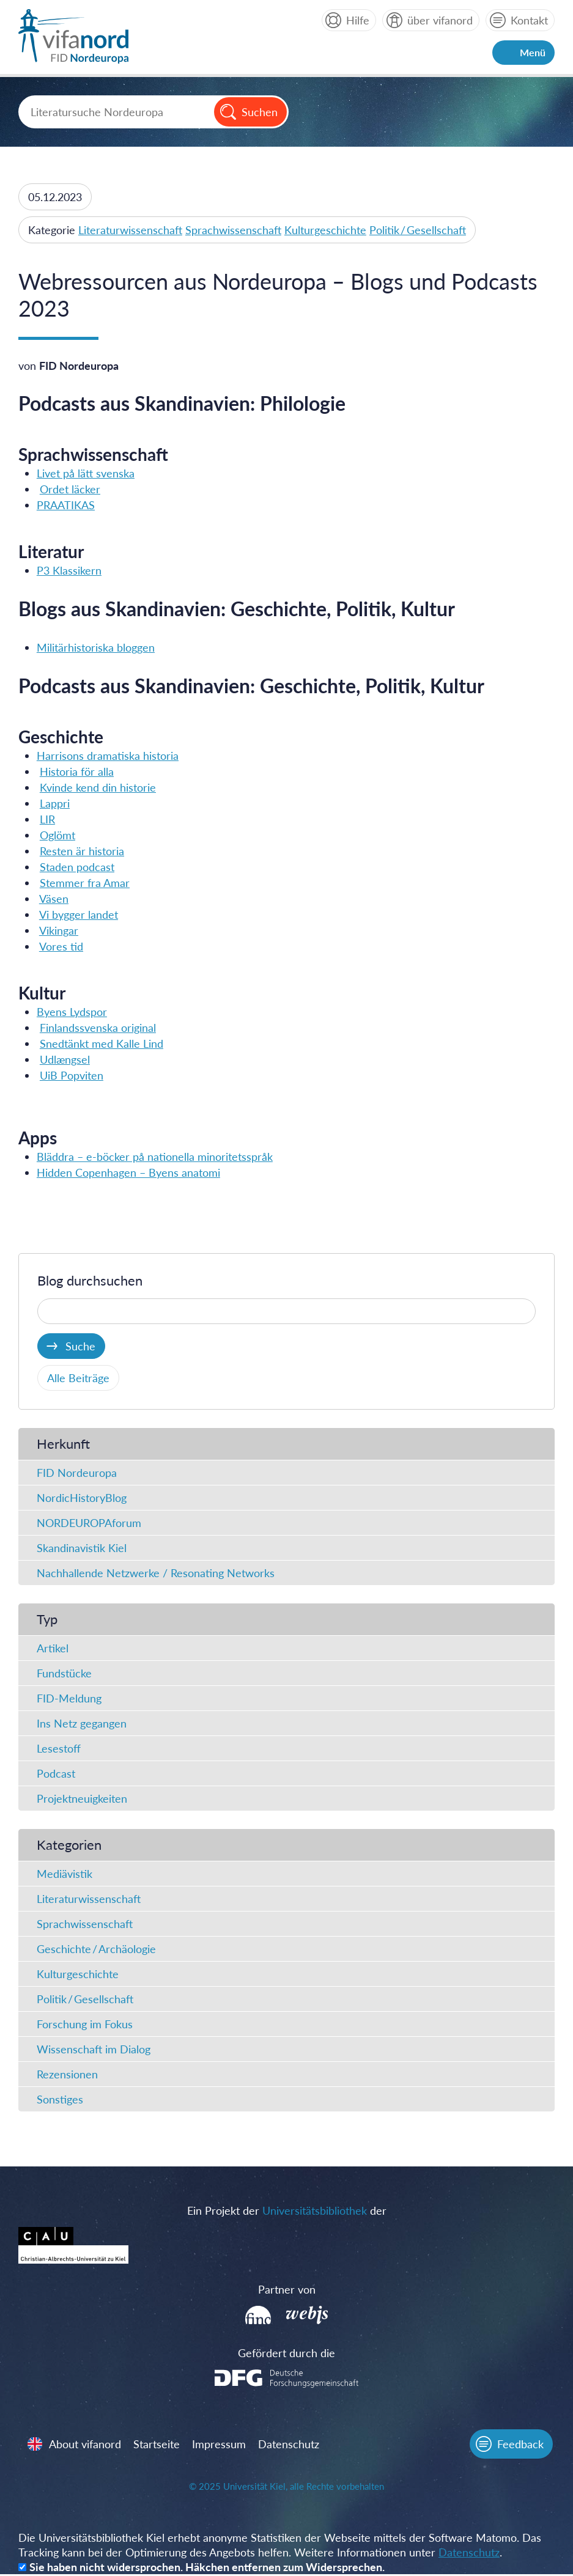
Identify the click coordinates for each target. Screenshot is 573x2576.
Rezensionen (67, 2074)
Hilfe (357, 20)
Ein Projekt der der (286, 2211)
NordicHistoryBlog (82, 1498)
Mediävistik (64, 1874)
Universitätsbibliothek (314, 2211)
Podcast (56, 1774)
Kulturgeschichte (325, 230)
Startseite (157, 2445)
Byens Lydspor (72, 1011)
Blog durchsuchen (89, 1281)
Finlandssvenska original (98, 1027)
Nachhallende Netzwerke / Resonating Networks (156, 1573)
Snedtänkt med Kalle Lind (101, 1043)
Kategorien (69, 1845)
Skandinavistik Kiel (82, 1548)
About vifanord (86, 2445)
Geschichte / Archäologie (96, 1949)
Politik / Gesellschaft (417, 230)
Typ (47, 1619)
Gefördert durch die (286, 2353)
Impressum (219, 2445)
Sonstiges (60, 2100)
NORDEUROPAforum (89, 1523)
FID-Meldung (69, 1699)
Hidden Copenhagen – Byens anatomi (128, 1172)
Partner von (287, 2290)
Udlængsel (65, 1059)
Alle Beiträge (78, 1378)
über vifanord (440, 20)
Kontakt (529, 20)
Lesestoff (59, 1749)
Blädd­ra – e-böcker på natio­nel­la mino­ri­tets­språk (155, 1156)
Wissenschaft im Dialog (93, 2049)
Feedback (520, 2445)
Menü (532, 52)
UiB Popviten (71, 1075)
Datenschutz (289, 2445)
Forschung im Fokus (85, 2024)
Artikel (52, 1648)
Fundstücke (64, 1673)
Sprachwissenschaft (233, 230)
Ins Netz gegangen (82, 1724)
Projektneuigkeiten (82, 1799)
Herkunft (63, 1444)
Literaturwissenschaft (130, 230)
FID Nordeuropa (77, 1473)
